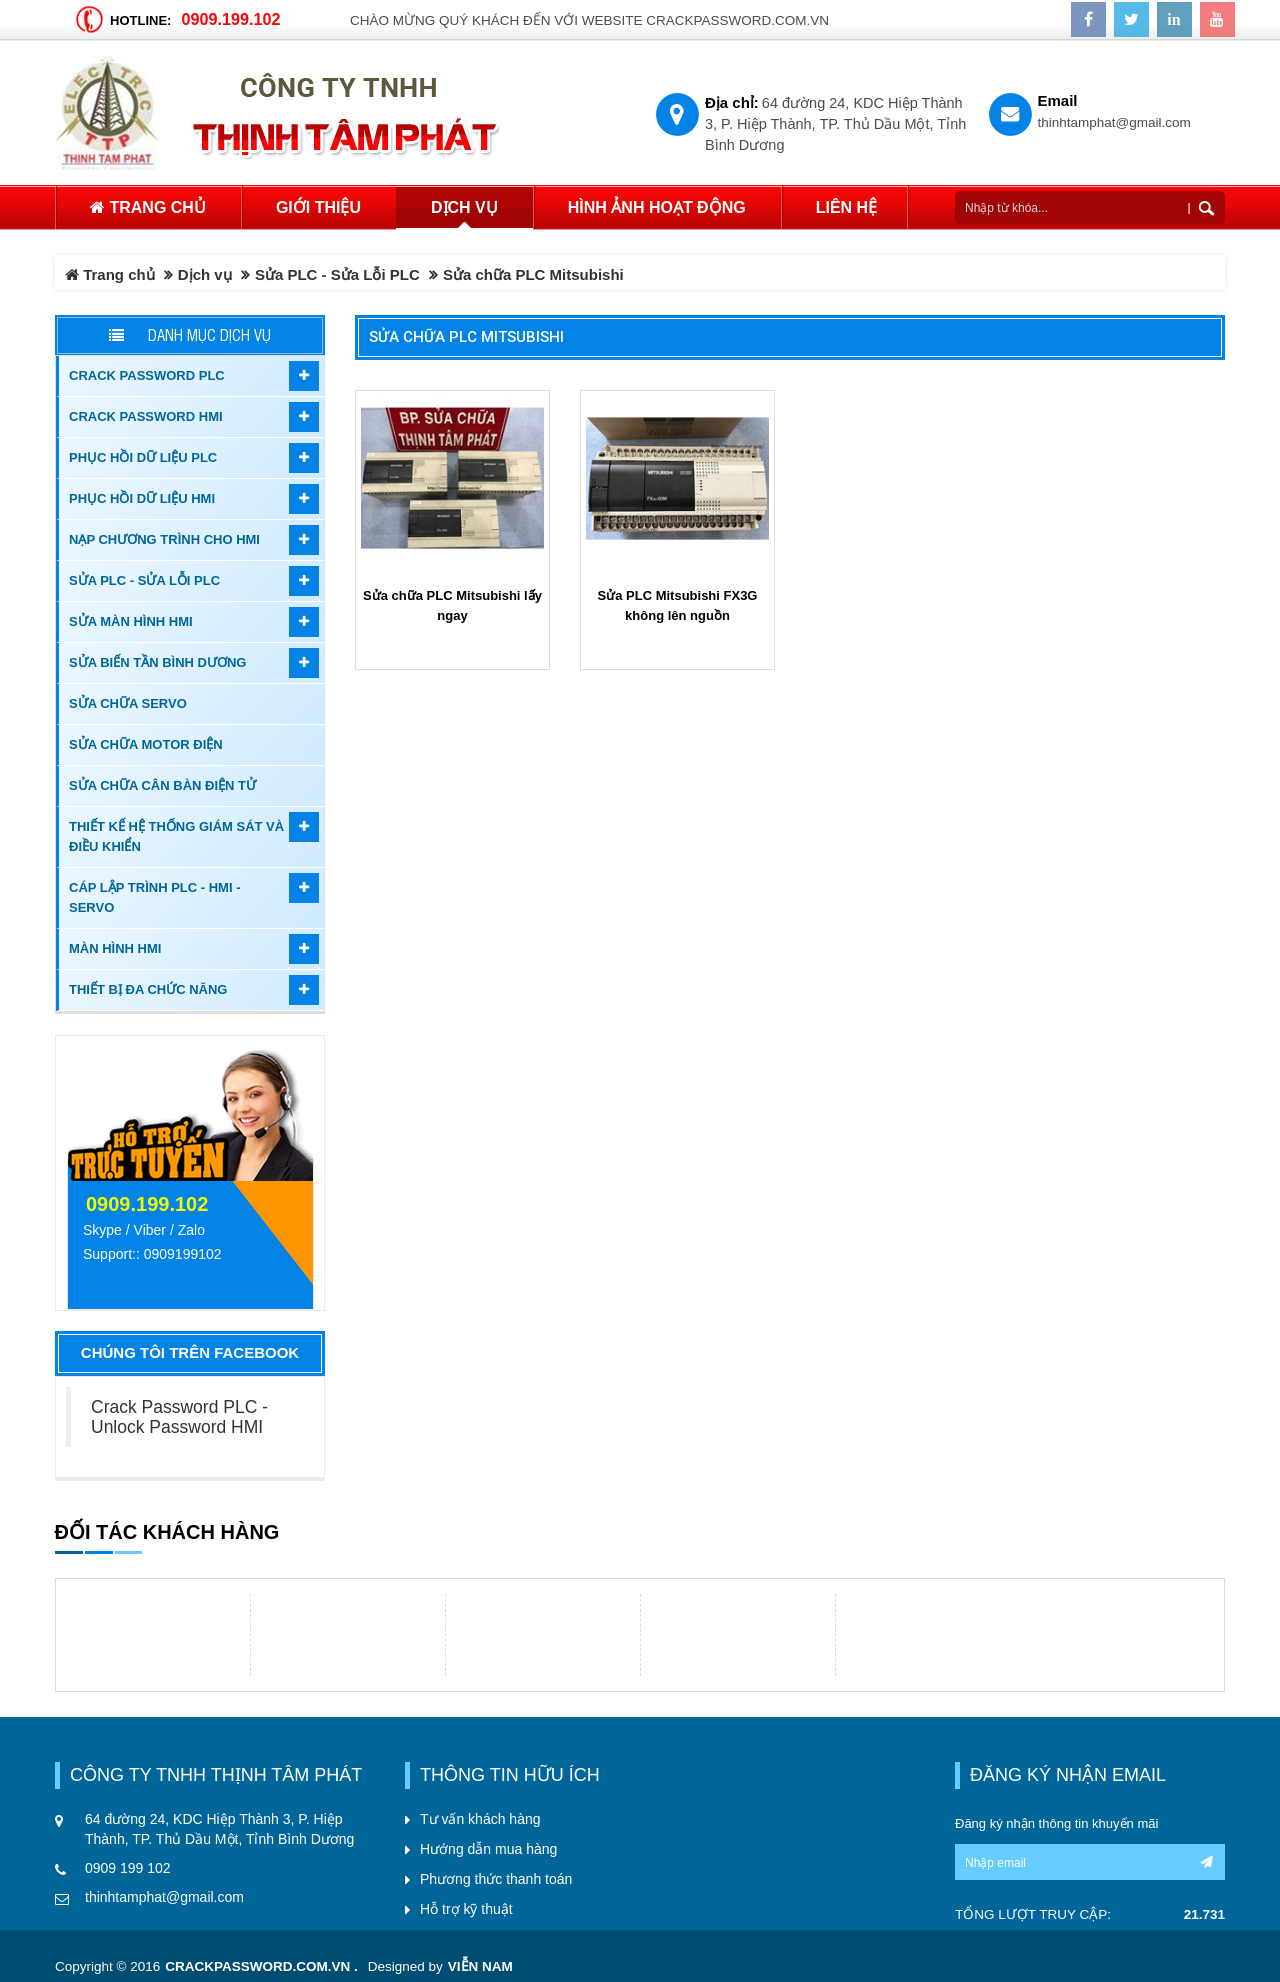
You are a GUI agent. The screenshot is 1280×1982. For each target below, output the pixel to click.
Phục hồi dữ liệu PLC (143, 457)
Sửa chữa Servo (128, 703)
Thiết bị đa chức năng (148, 989)
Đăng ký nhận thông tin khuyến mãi (1056, 1823)
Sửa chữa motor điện (146, 744)
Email (1058, 100)
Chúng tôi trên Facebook (190, 1352)
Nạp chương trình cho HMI (164, 539)
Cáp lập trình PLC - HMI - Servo (154, 897)
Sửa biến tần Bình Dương (157, 662)
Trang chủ (148, 207)
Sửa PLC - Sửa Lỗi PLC (337, 274)
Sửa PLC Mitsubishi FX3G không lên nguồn (678, 605)
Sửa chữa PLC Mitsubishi (466, 337)
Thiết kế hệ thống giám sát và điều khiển (176, 836)
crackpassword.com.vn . (261, 1966)
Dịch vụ (205, 274)
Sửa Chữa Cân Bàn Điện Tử (162, 785)
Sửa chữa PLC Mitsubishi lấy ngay (452, 605)
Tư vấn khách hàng (480, 1819)
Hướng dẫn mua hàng (488, 1849)
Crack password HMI (146, 416)
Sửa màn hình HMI (131, 621)
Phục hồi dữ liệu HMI (142, 498)
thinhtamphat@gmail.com (1114, 122)
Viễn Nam (480, 1966)
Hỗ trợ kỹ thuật (466, 1909)
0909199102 (183, 1254)
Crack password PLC (147, 375)
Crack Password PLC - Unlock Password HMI (179, 1417)
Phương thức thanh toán (496, 1879)
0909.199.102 (230, 19)
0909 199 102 (128, 1868)
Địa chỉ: (732, 102)
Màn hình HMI (115, 948)
